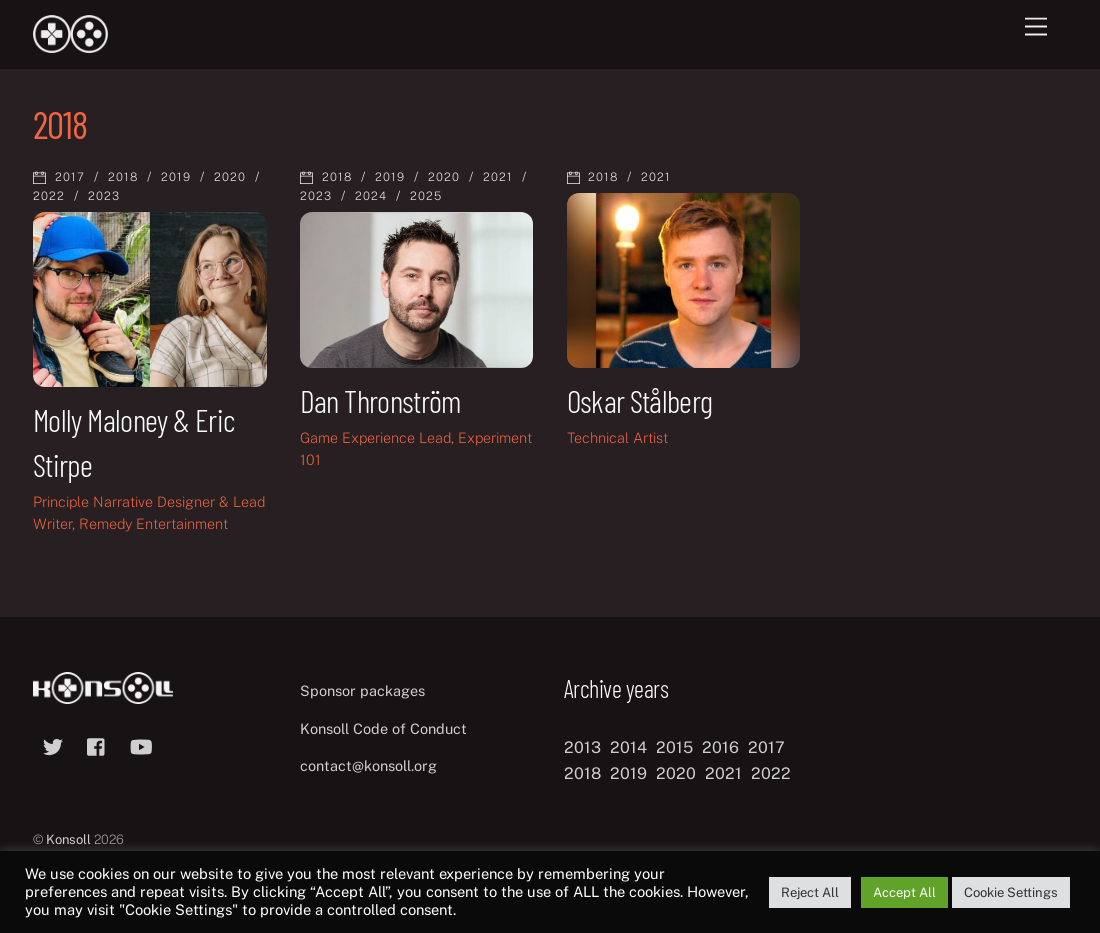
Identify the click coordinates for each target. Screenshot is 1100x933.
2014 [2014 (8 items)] (628, 747)
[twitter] (53, 744)
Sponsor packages (362, 690)
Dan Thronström (380, 400)
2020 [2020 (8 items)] (676, 773)
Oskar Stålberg (640, 400)
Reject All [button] (810, 892)
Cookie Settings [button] (1011, 892)
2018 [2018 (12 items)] (582, 773)
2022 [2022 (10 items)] (771, 773)
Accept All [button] (904, 892)
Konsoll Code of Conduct (383, 728)
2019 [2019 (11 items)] (628, 773)
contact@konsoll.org (368, 765)
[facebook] (97, 744)
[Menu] (1036, 27)
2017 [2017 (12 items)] (766, 747)
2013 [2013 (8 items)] (582, 747)
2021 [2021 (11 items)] (723, 773)
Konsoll (68, 839)
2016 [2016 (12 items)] (720, 747)
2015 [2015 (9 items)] (674, 747)
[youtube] (141, 744)
